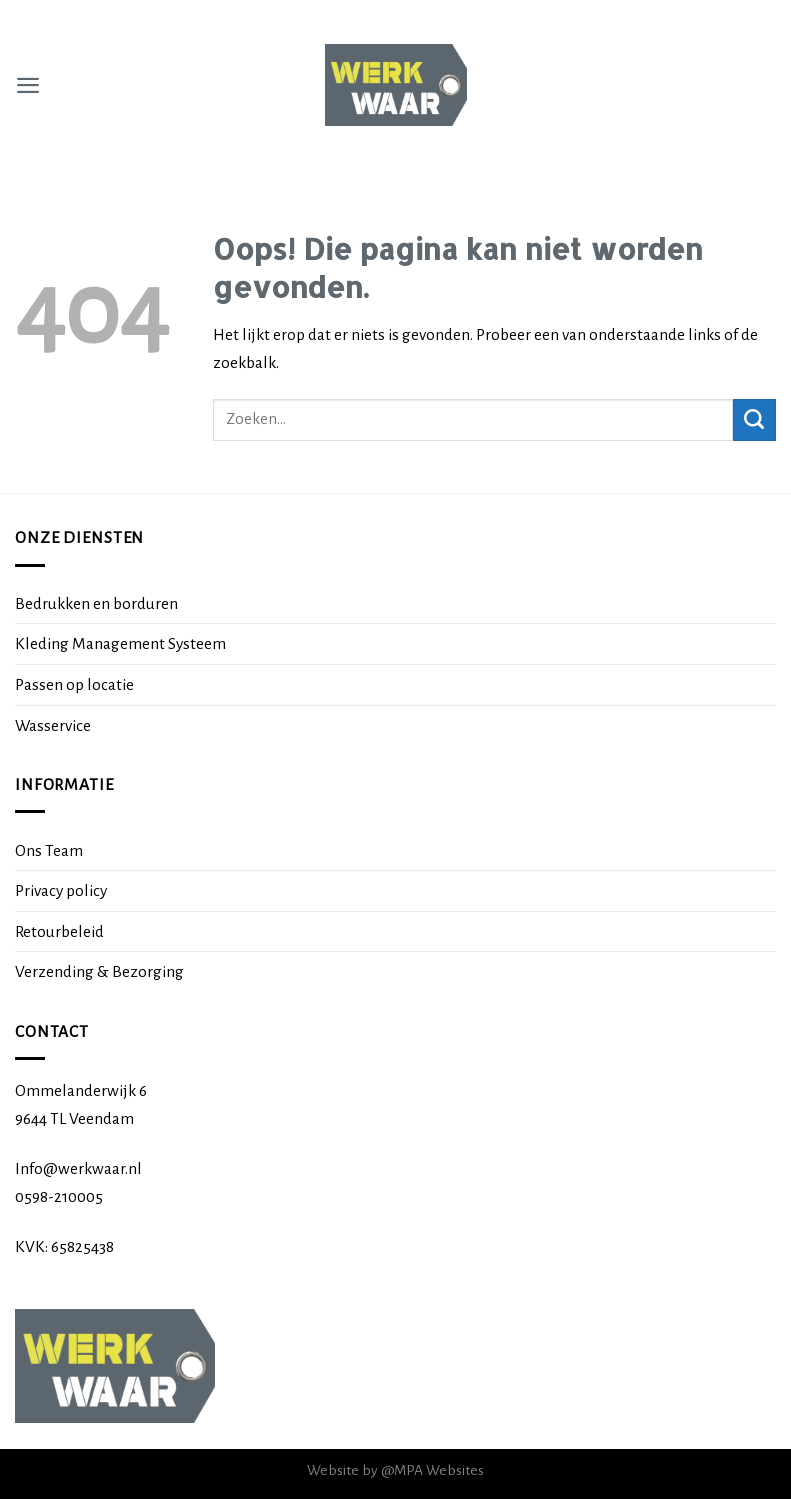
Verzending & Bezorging (99, 971)
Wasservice (53, 725)
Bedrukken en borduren (96, 603)
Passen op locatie (74, 684)
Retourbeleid (59, 931)
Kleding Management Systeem (120, 643)
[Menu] (28, 85)
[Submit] (754, 420)
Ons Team (49, 850)
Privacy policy (61, 890)
